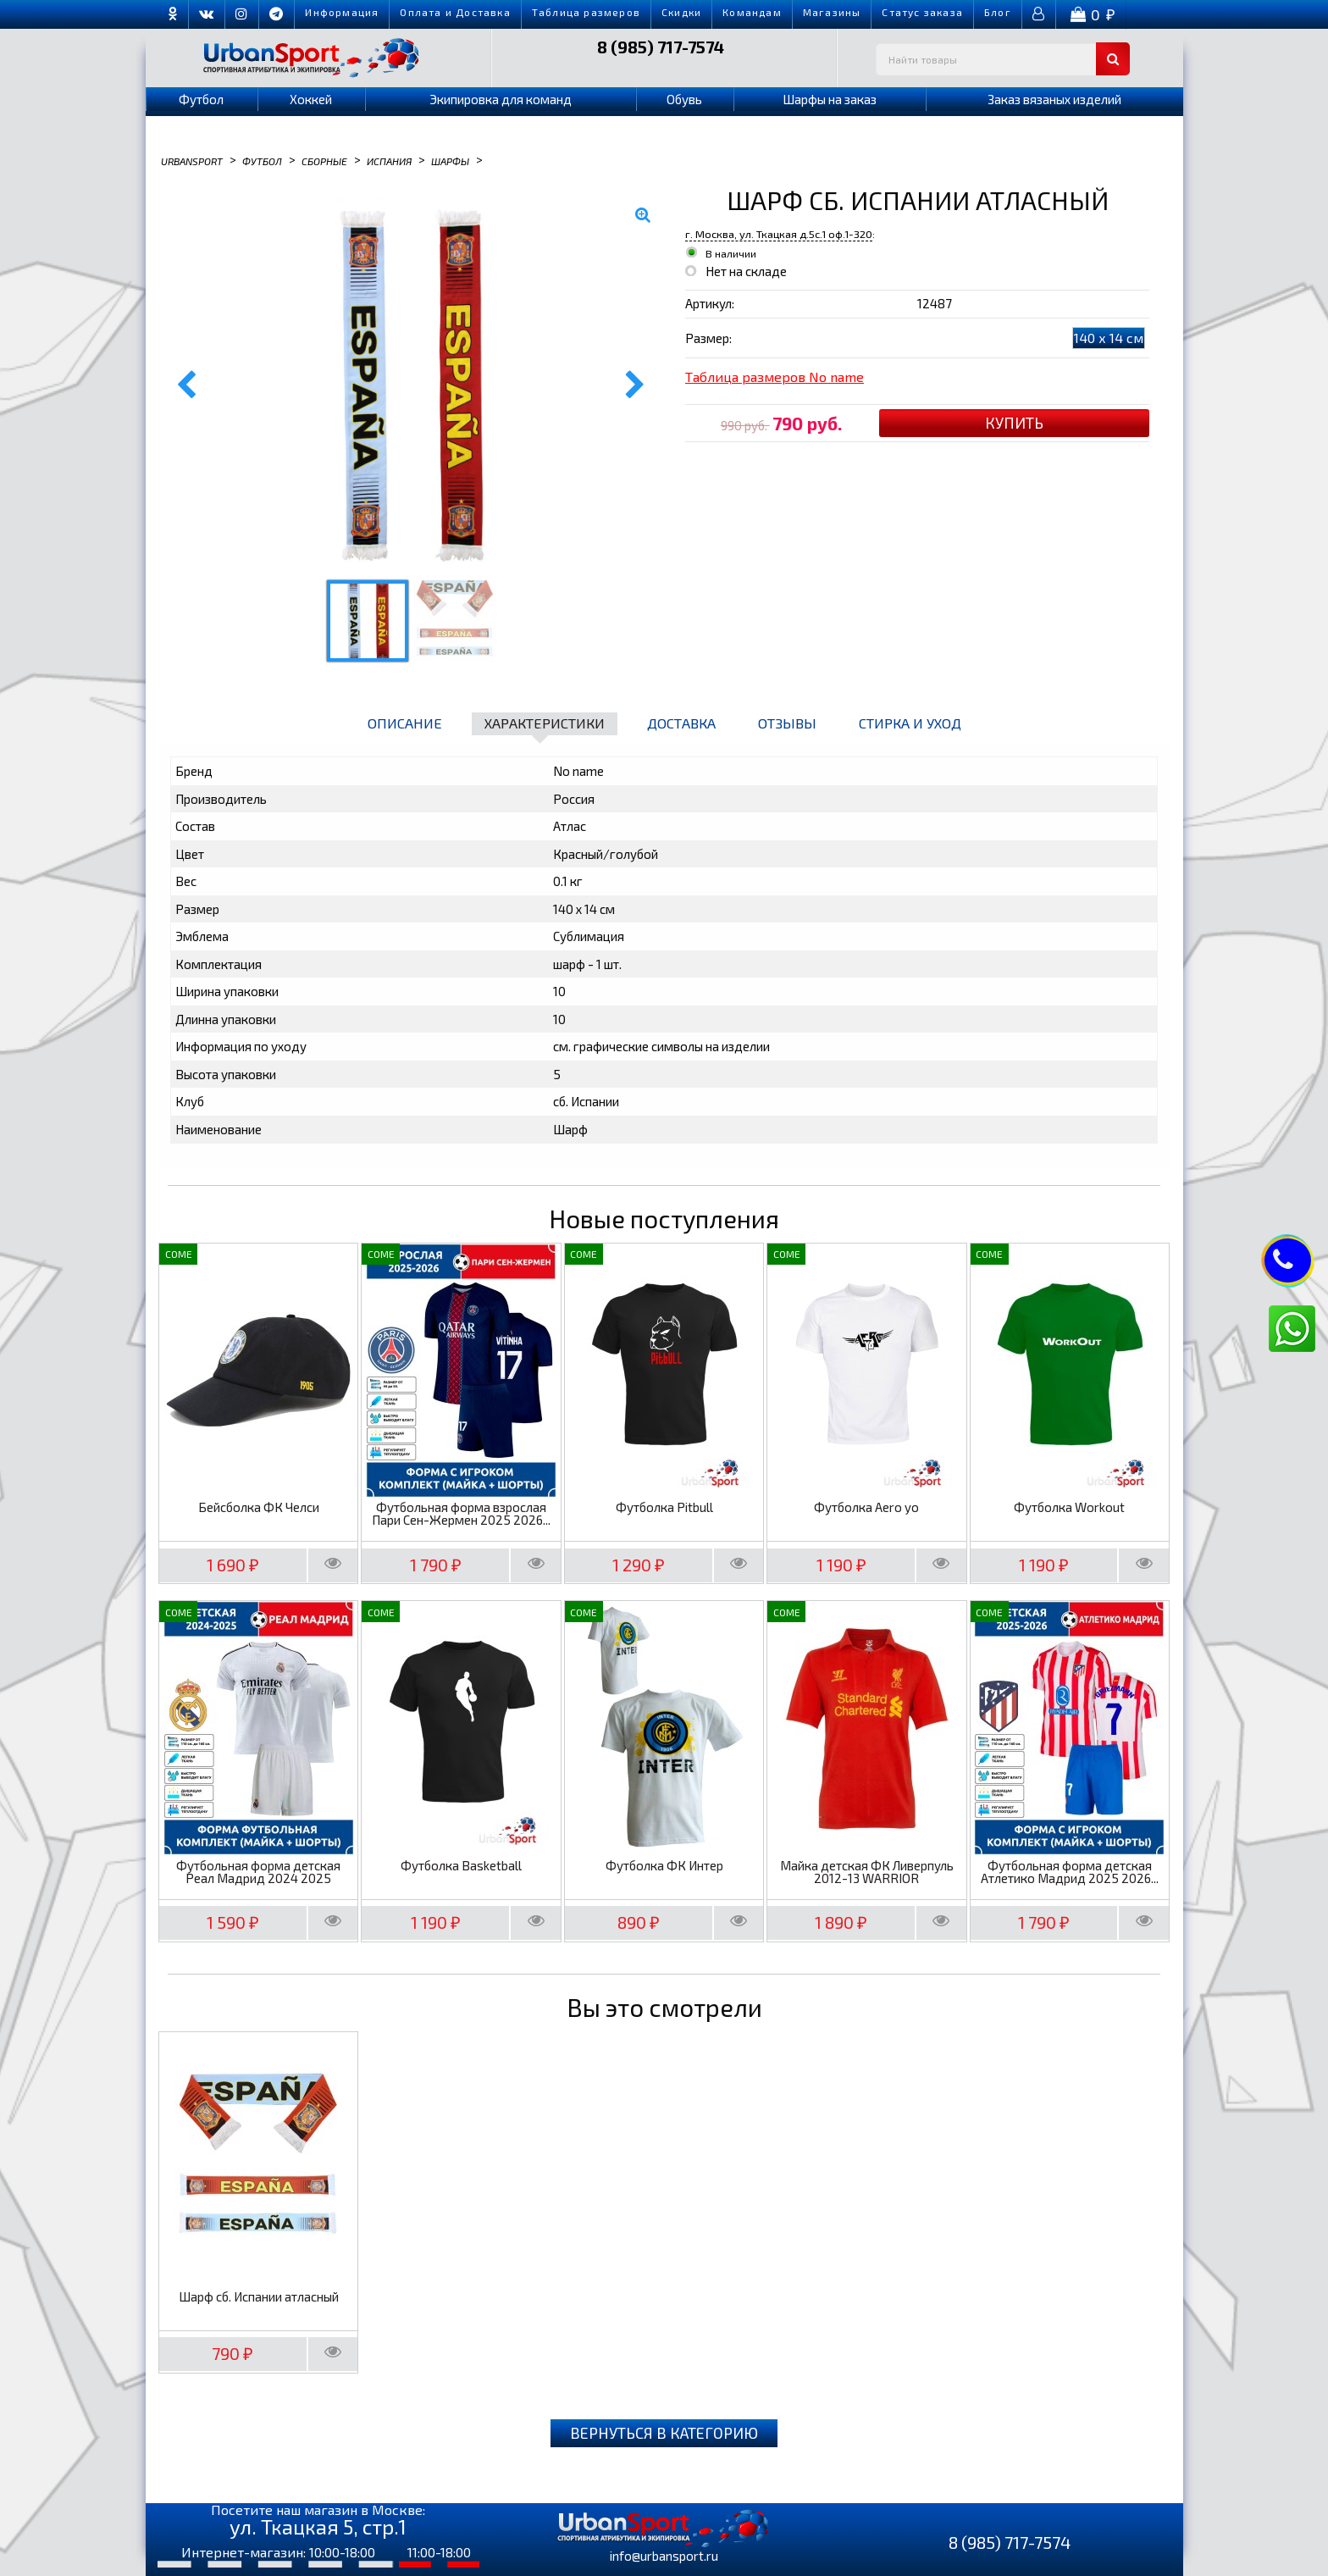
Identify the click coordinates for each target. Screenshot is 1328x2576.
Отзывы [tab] (787, 723)
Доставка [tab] (681, 723)
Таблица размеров (586, 12)
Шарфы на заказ (830, 99)
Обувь (684, 99)
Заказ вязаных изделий (1054, 99)
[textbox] (1003, 58)
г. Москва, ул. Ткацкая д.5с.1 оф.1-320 (778, 234)
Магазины (832, 12)
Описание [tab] (405, 723)
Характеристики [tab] (544, 723)
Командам (752, 12)
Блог (997, 12)
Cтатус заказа (922, 12)
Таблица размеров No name (774, 376)
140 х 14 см (1108, 338)
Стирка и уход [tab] (910, 723)
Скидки (681, 12)
